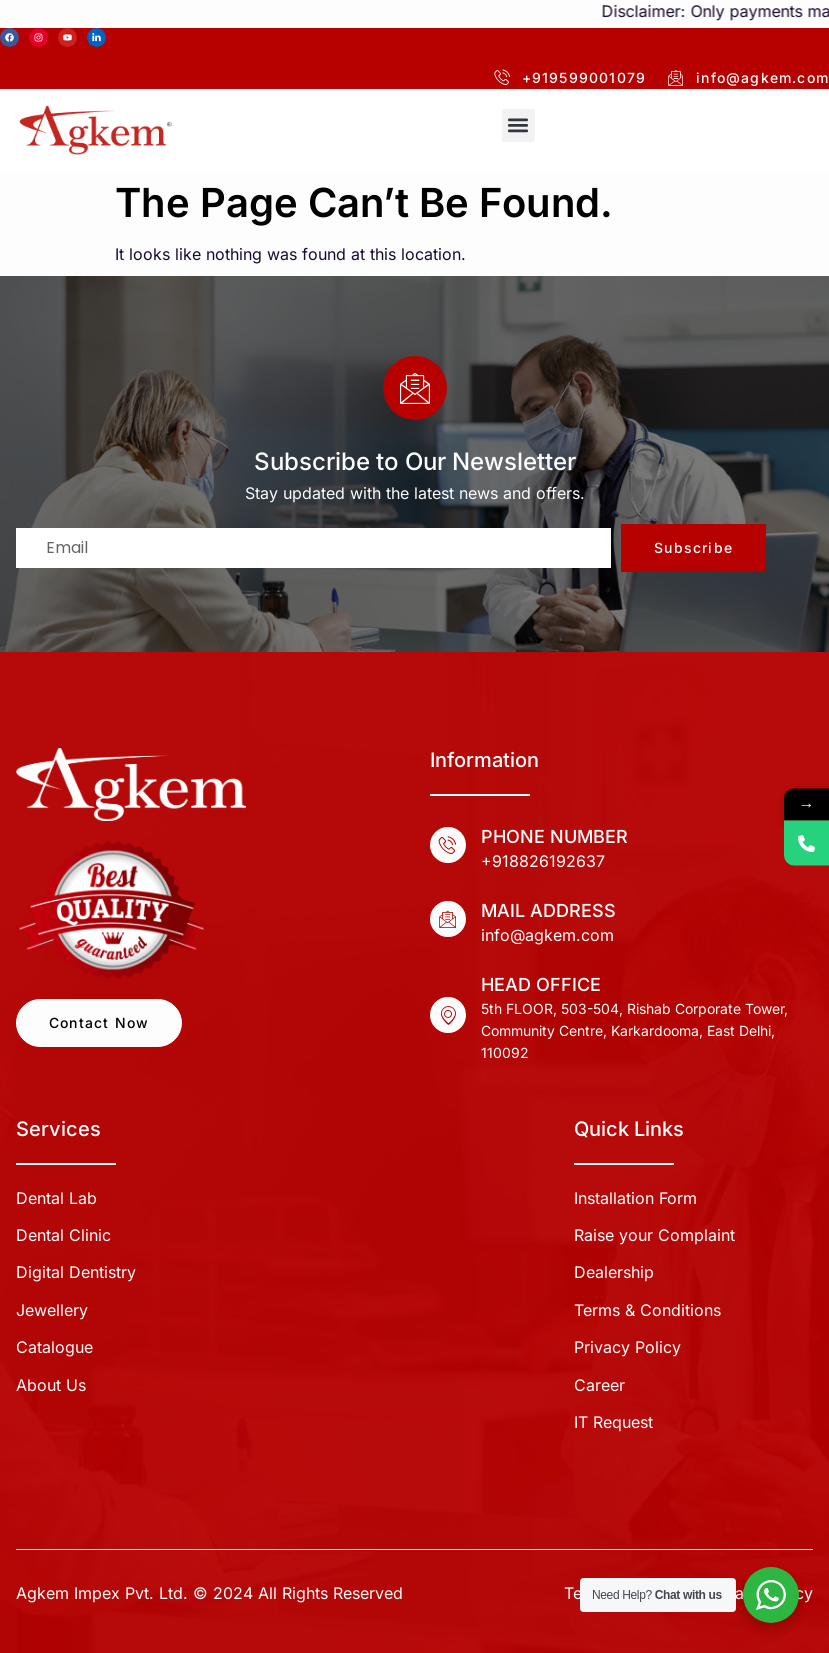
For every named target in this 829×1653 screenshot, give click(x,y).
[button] (518, 125)
